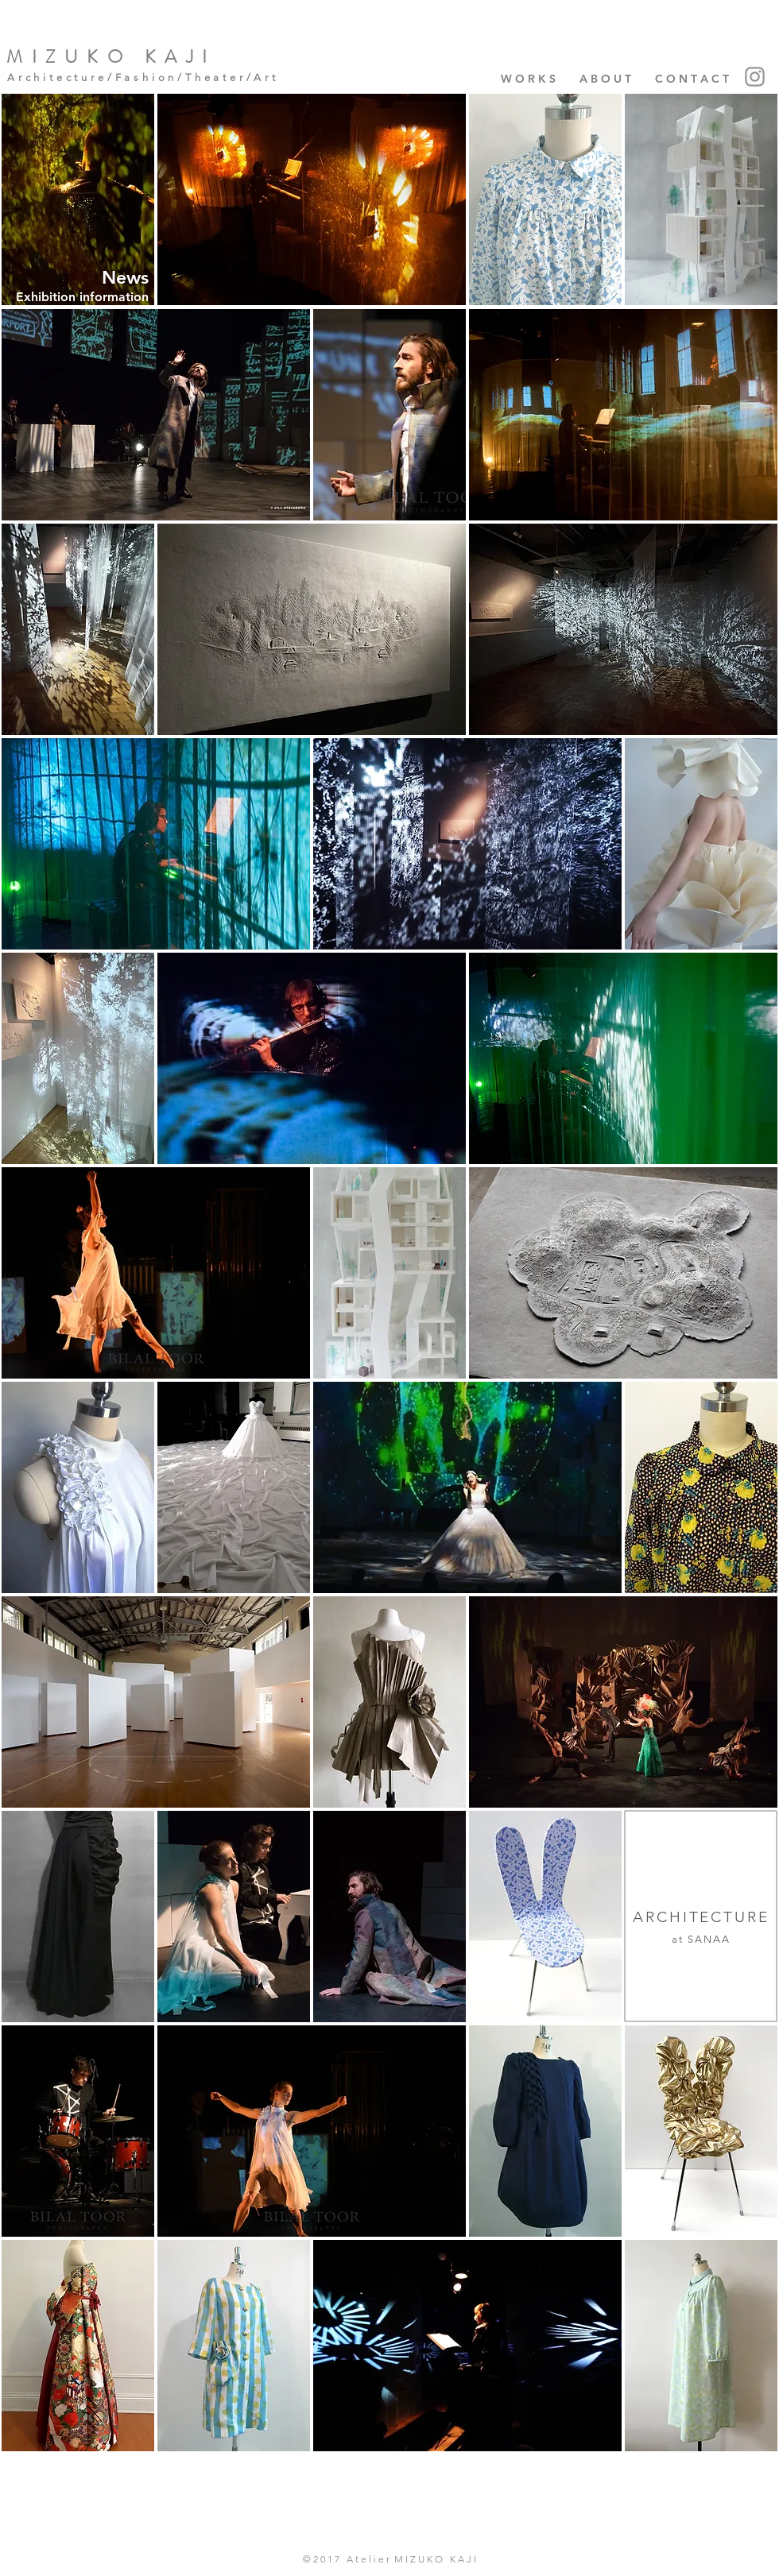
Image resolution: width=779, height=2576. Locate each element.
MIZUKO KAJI (111, 57)
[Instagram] (755, 77)
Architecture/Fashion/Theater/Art (143, 77)
